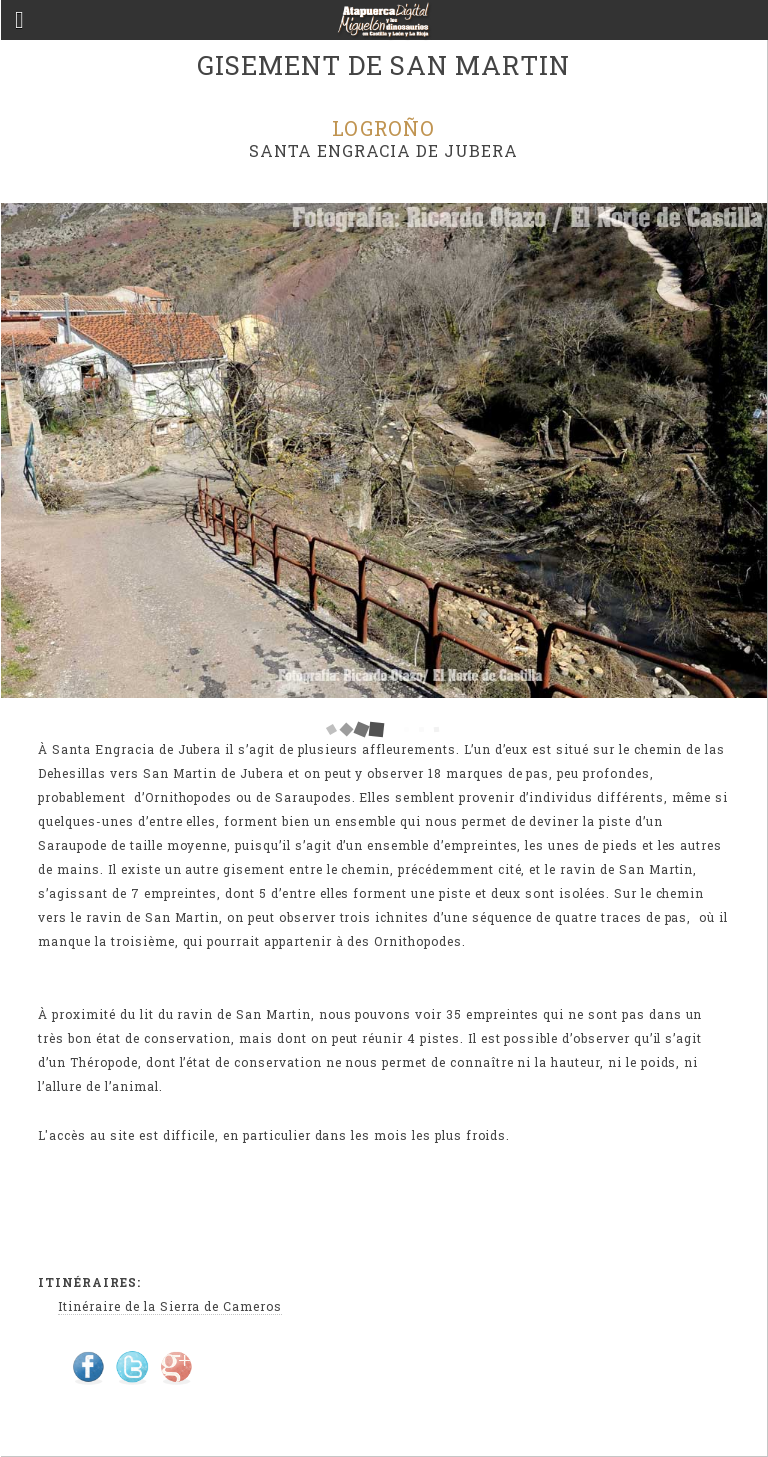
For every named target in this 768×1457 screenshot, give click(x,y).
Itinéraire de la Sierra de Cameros (170, 1306)
